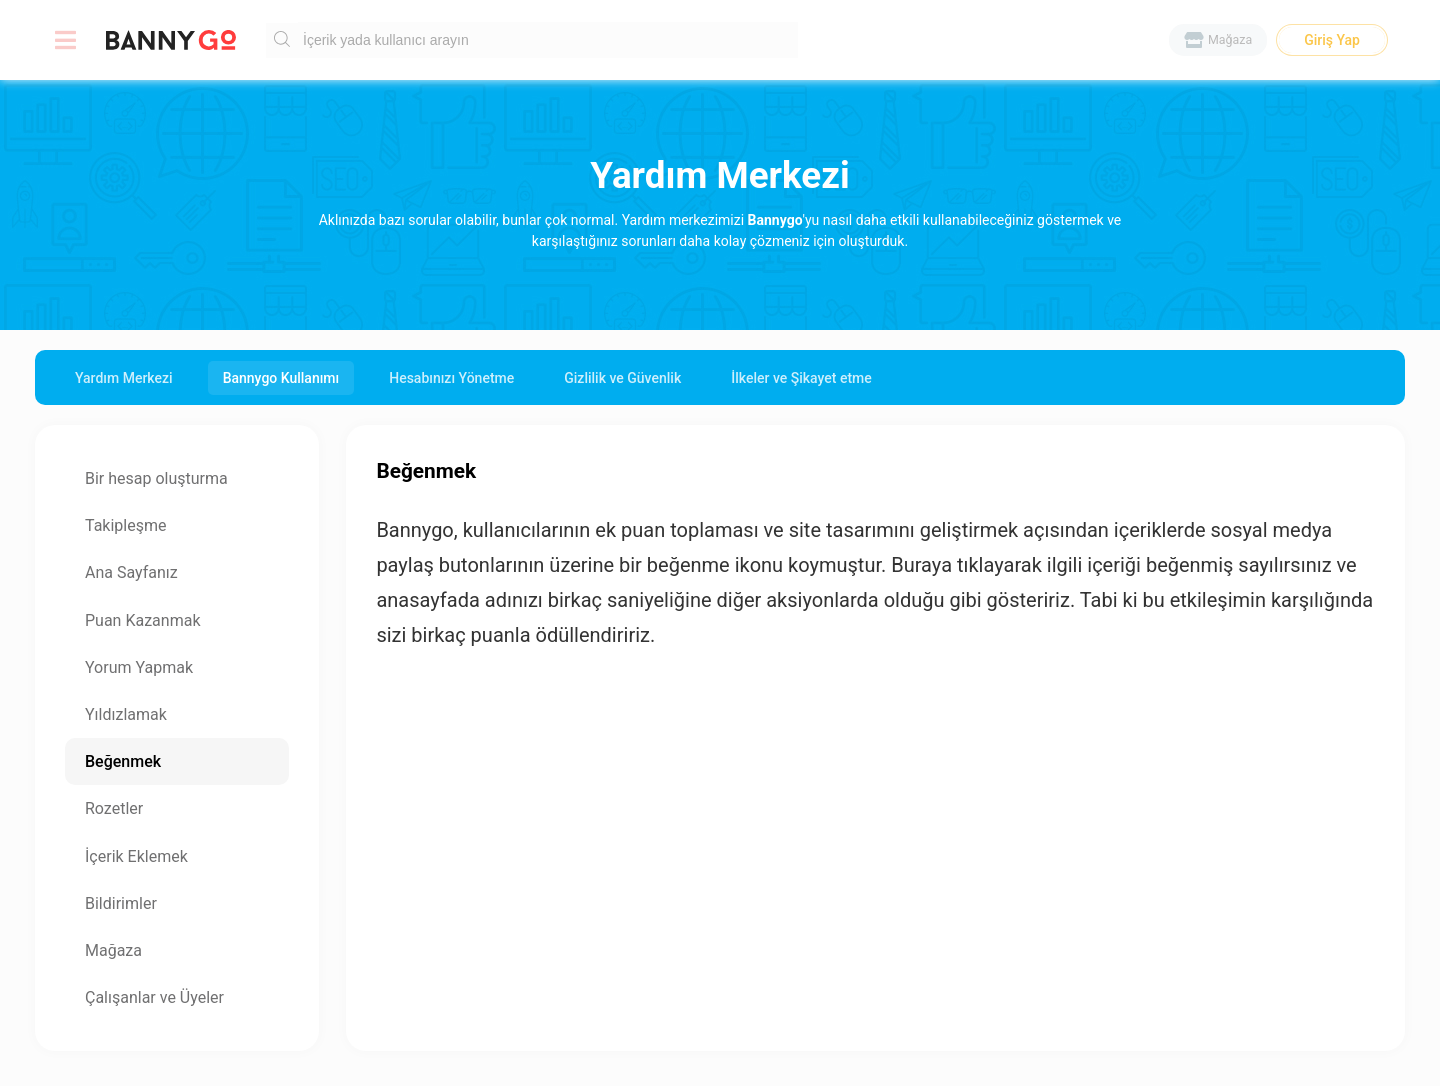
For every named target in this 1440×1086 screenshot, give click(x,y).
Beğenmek (123, 761)
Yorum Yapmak (139, 667)
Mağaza (113, 950)
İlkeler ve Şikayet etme (801, 378)
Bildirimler (121, 903)
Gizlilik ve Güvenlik (622, 378)
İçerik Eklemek (136, 856)
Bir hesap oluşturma (156, 478)
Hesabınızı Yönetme (451, 378)
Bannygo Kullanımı (281, 378)
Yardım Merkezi (124, 378)
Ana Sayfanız (131, 572)
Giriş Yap (1332, 40)
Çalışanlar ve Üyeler (154, 997)
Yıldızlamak (126, 714)
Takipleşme (126, 525)
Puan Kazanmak (142, 620)
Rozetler (114, 808)
